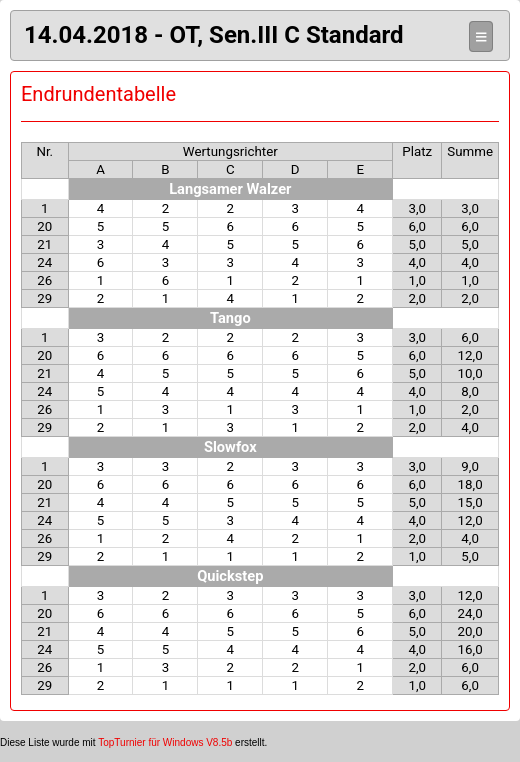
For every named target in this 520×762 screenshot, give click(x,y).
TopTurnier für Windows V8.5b (165, 742)
